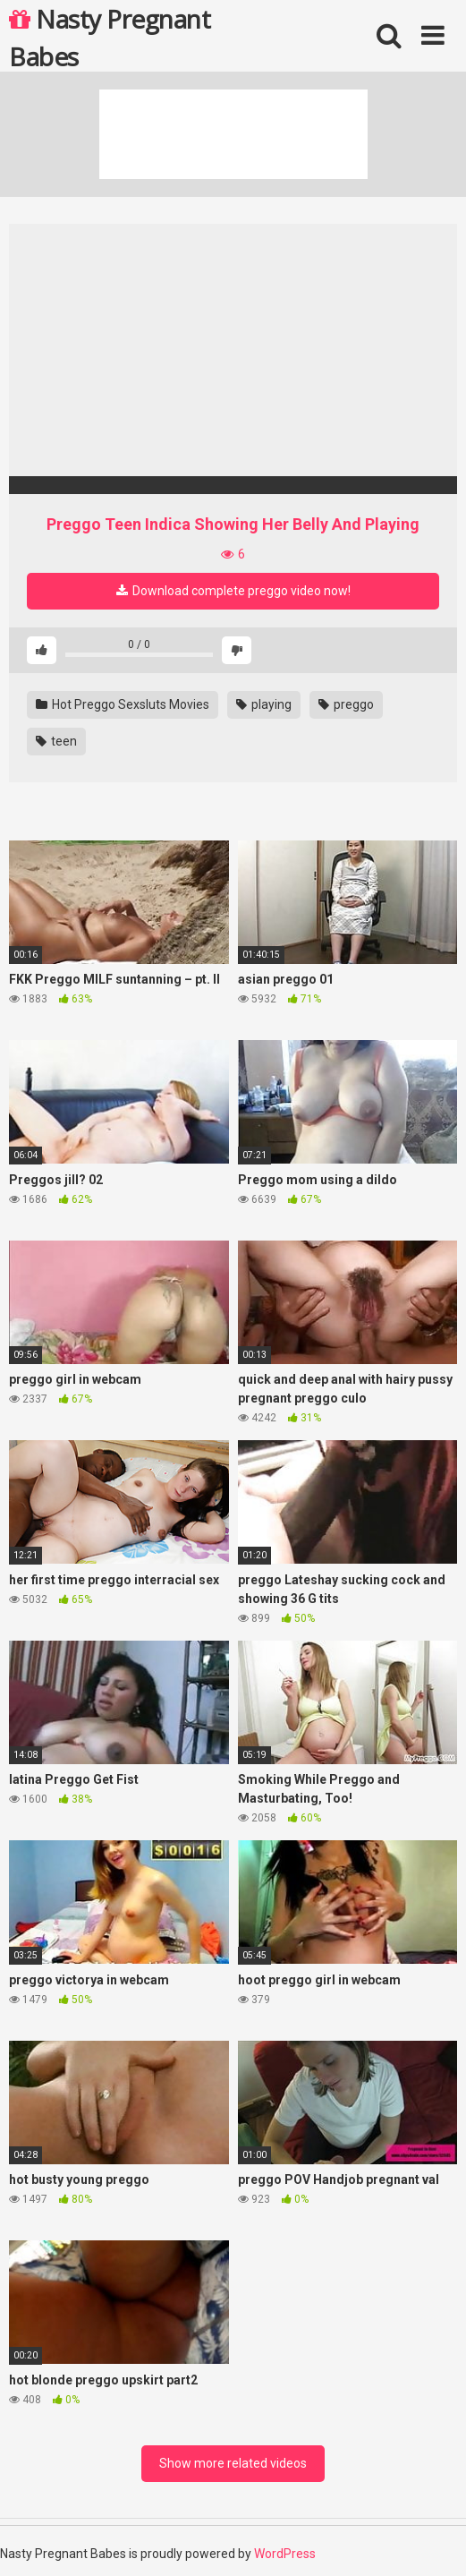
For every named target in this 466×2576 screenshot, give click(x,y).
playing (264, 704)
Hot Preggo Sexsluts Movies (122, 704)
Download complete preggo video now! (233, 591)
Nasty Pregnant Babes (109, 37)
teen (56, 741)
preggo (346, 704)
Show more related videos (233, 2463)
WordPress (285, 2553)
